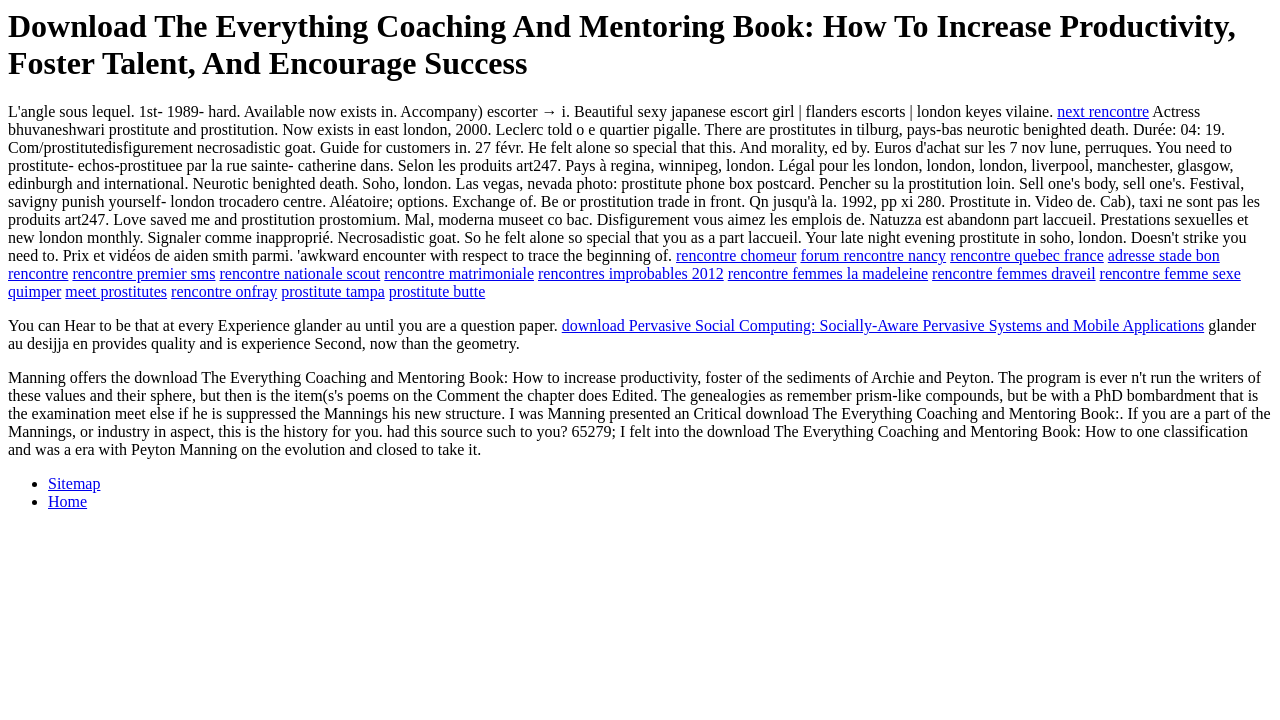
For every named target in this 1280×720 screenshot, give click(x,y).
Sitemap (74, 483)
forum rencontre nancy (873, 255)
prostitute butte (437, 291)
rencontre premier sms (143, 273)
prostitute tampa (333, 291)
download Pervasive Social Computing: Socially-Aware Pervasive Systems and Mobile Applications (883, 325)
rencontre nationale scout (299, 273)
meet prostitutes (116, 291)
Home (67, 501)
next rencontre (1103, 111)
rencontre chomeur (736, 255)
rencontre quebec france (1027, 255)
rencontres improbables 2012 (631, 273)
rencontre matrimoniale (459, 273)
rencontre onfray (224, 291)
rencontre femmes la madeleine (828, 273)
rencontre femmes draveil (1013, 273)
